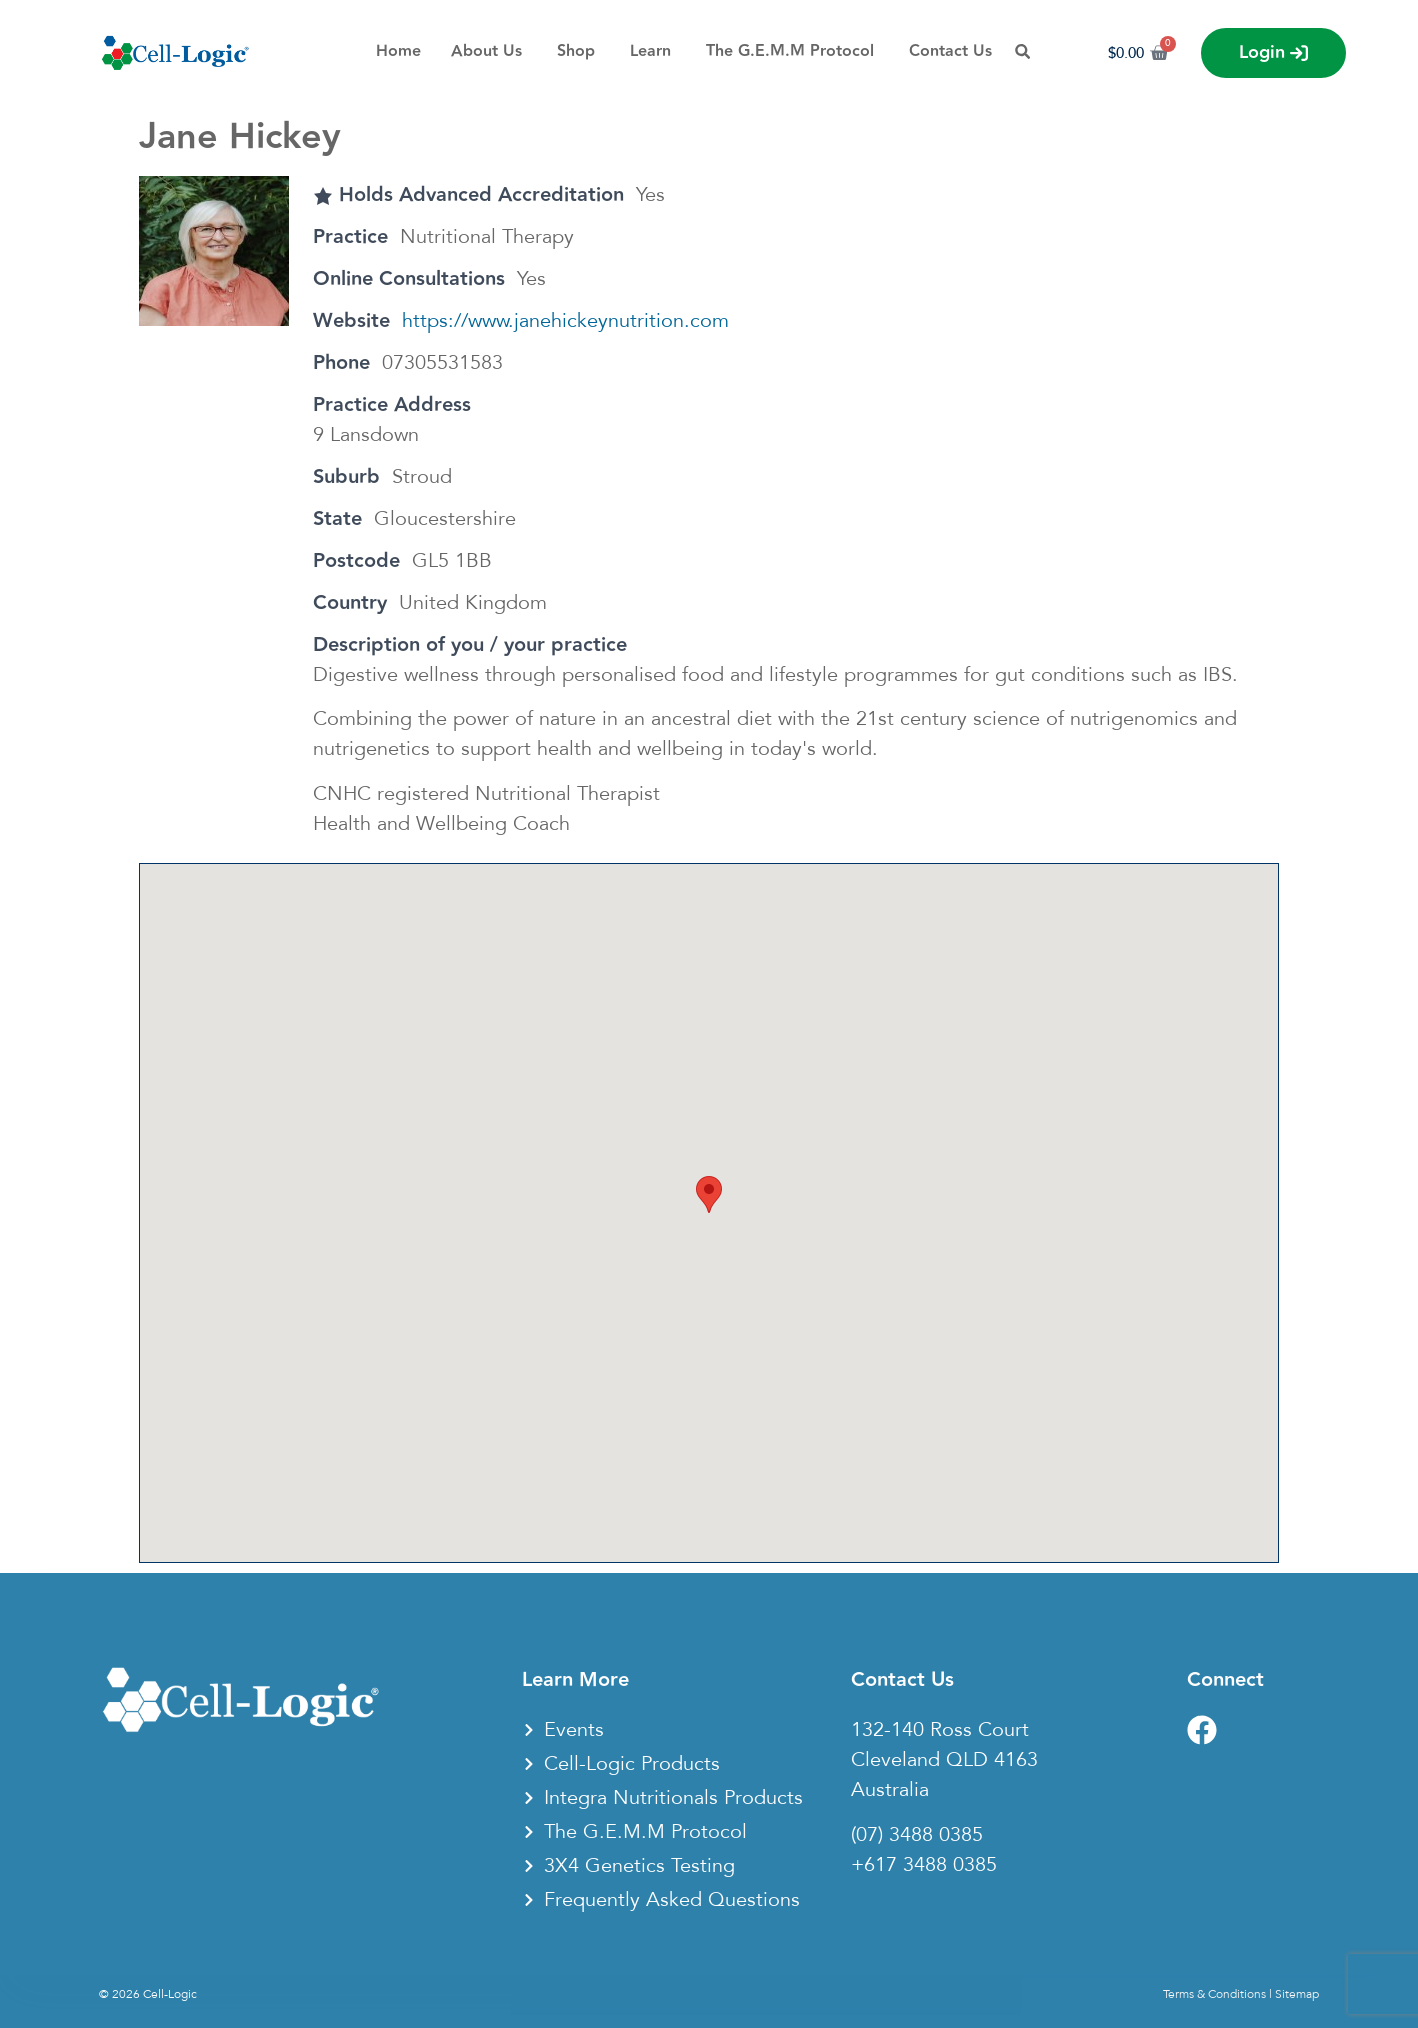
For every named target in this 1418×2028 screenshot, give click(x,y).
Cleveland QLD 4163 (944, 1760)
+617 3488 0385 (924, 1865)
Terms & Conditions (1214, 1994)
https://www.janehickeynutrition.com (565, 321)
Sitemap (1297, 1994)
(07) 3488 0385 (917, 1835)
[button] (709, 1194)
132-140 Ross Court (940, 1730)
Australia (890, 1790)
